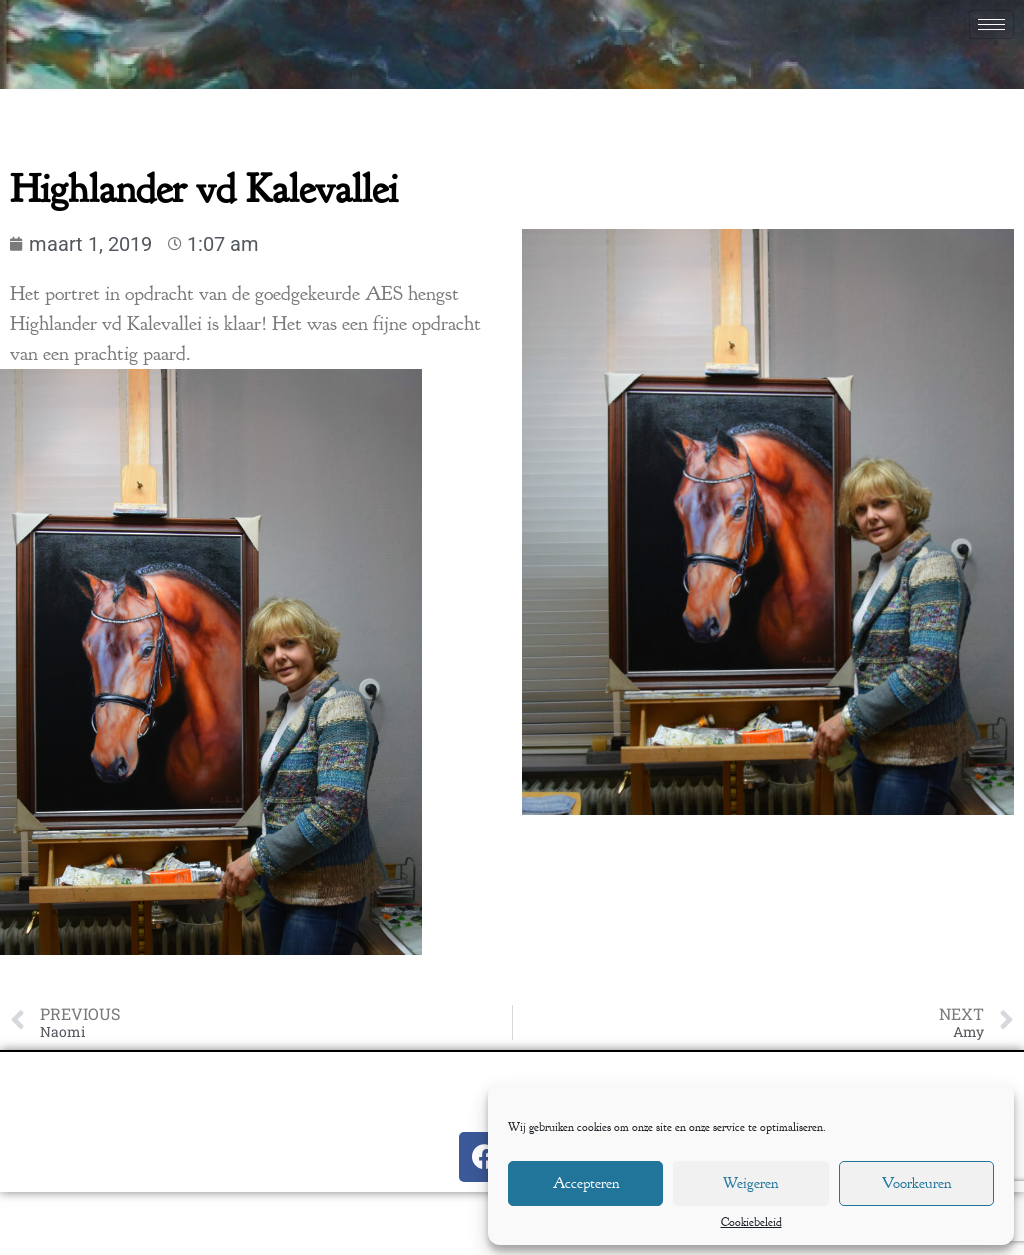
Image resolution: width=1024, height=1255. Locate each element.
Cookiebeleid (751, 1223)
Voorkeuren (916, 1183)
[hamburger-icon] (991, 24)
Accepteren (586, 1183)
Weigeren (750, 1183)
